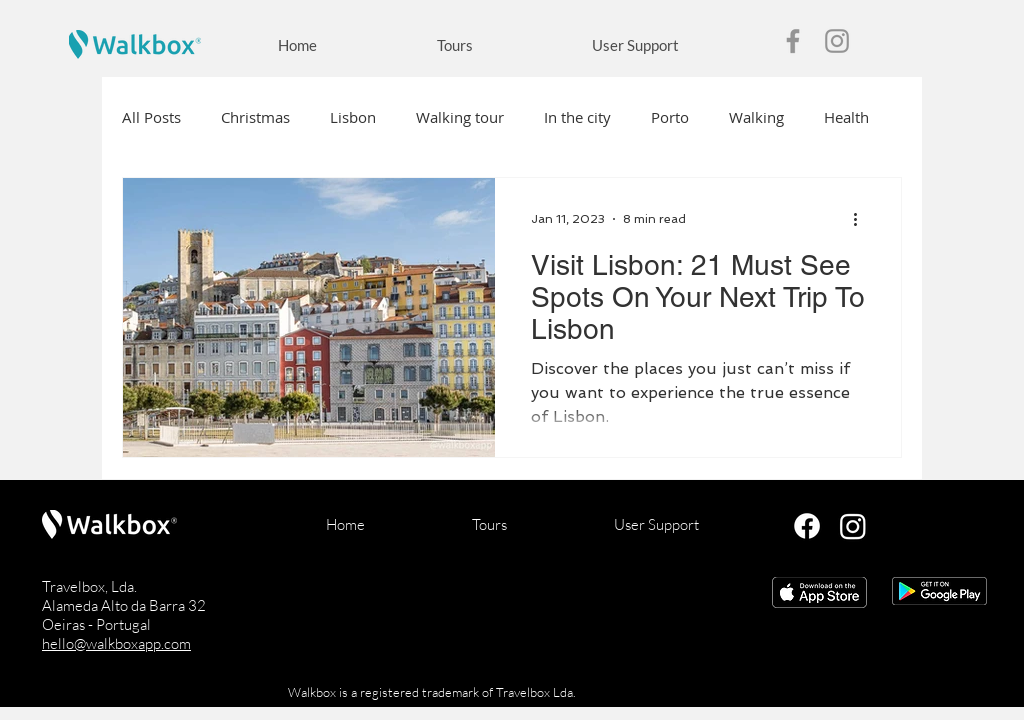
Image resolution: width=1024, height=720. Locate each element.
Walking (756, 117)
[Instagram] (837, 41)
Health (846, 117)
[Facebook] (793, 41)
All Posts (151, 117)
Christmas (255, 117)
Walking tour (460, 117)
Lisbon (353, 117)
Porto (670, 117)
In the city (577, 117)
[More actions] (862, 219)
